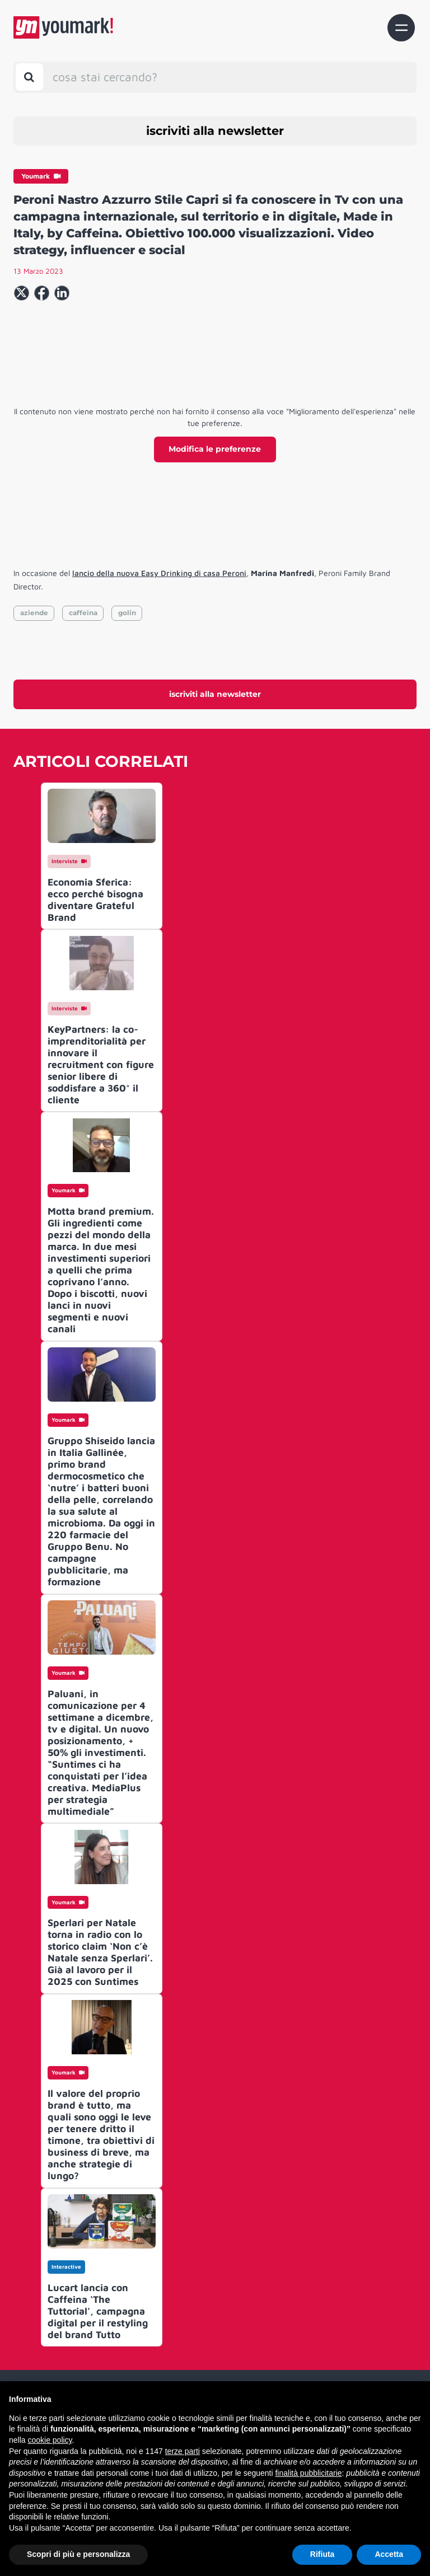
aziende (34, 612)
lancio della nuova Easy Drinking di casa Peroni (159, 573)
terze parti (182, 2451)
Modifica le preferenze (215, 449)
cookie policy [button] (49, 2440)
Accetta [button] (389, 2554)
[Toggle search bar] (29, 77)
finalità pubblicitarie (308, 2473)
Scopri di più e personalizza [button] (78, 2554)
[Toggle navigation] (401, 27)
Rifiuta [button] (322, 2554)
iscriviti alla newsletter (215, 131)
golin (127, 612)
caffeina (83, 612)
